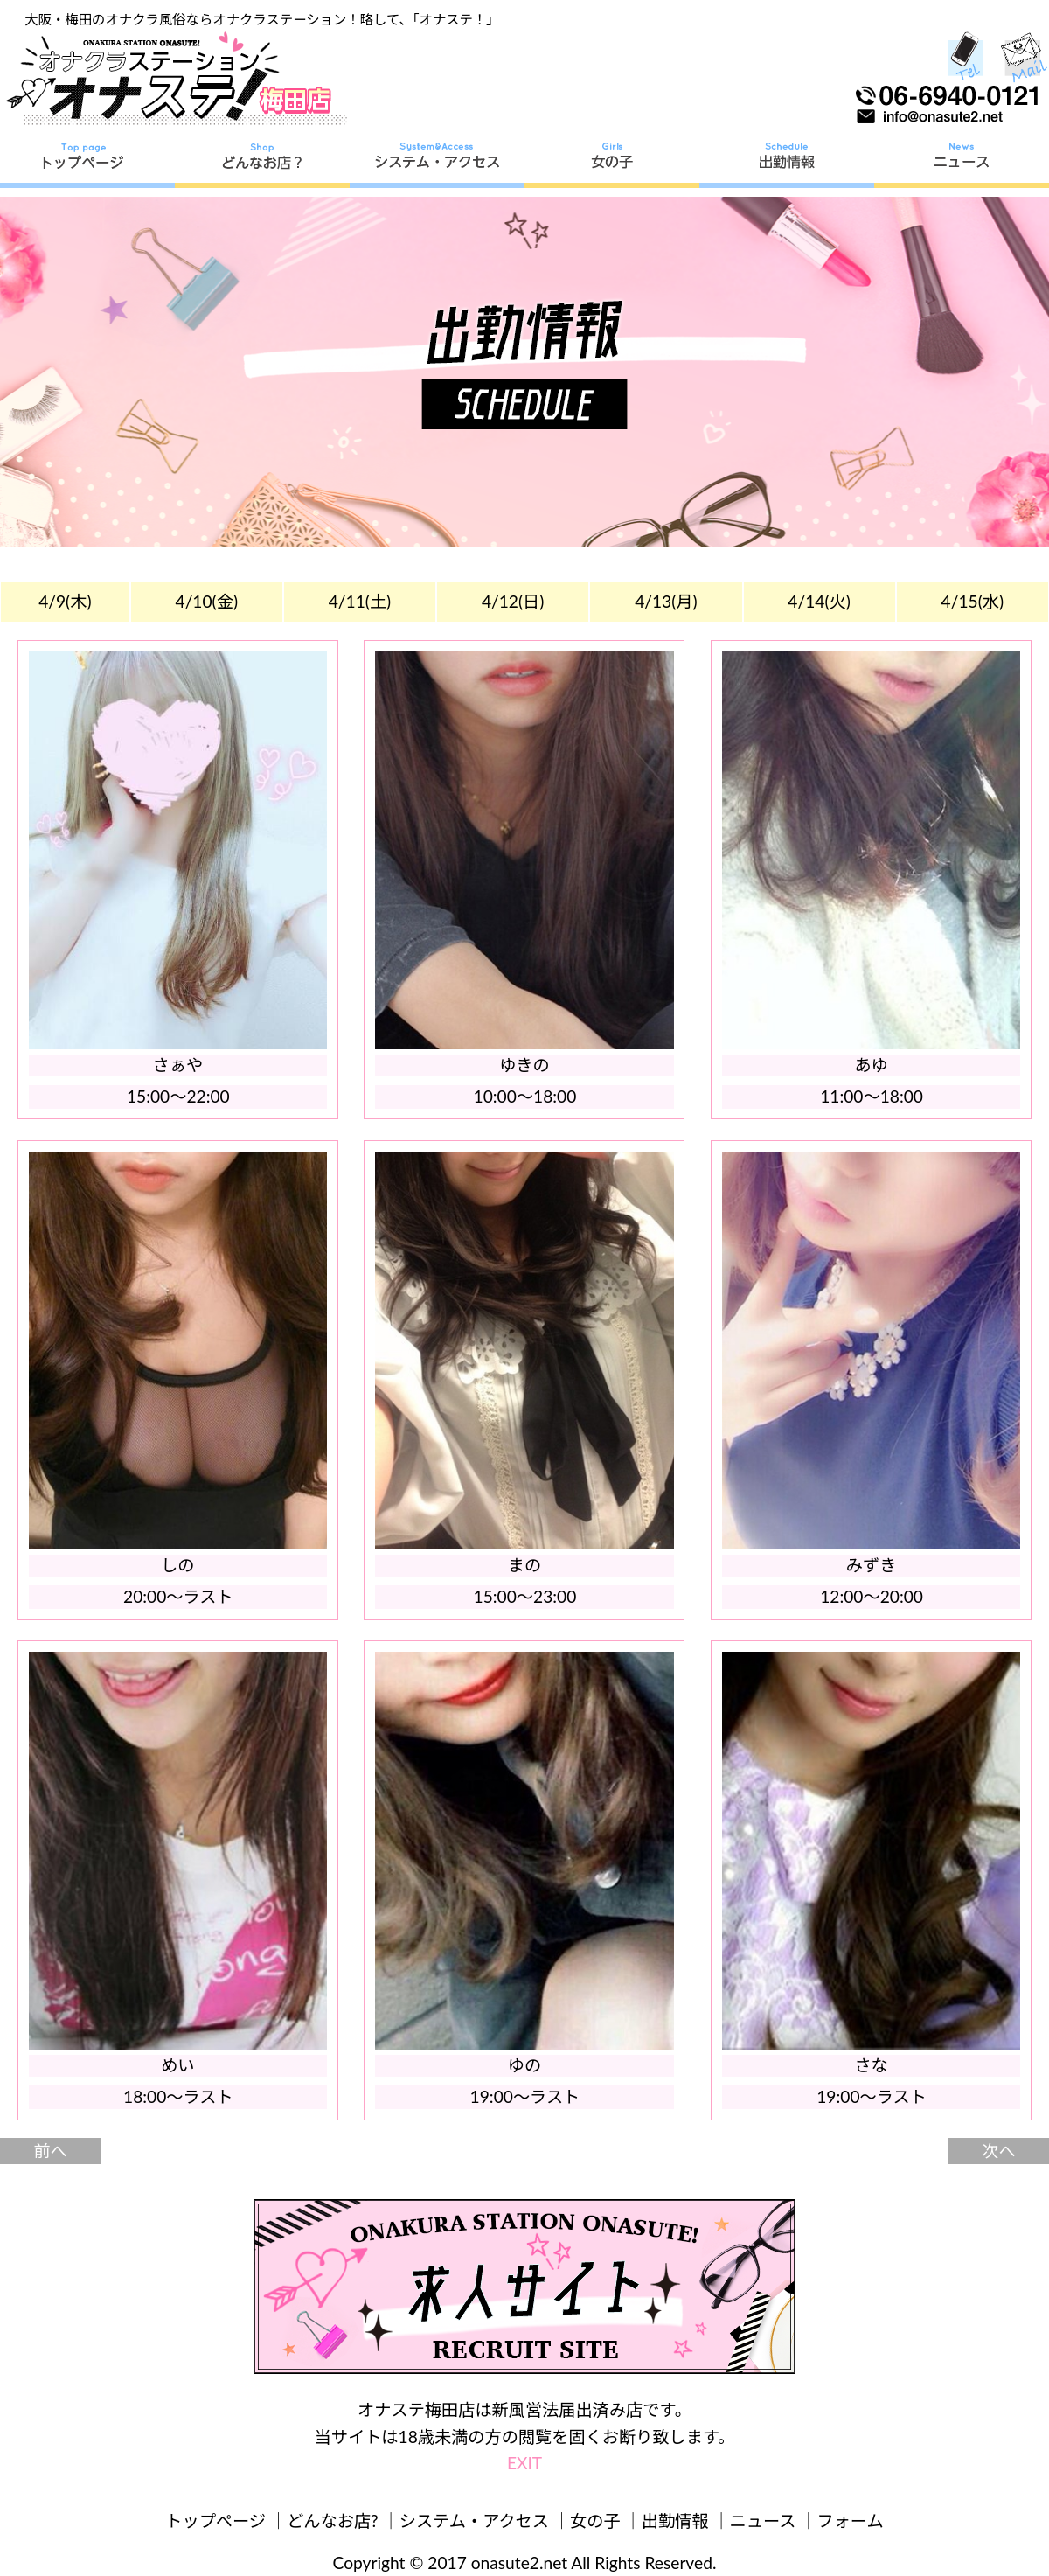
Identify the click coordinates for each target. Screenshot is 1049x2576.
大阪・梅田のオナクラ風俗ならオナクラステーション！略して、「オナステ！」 (261, 19)
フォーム (850, 2520)
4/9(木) (64, 601)
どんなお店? (333, 2520)
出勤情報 (675, 2520)
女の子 (595, 2520)
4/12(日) (513, 601)
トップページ (215, 2520)
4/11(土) (360, 601)
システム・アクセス (474, 2520)
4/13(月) (666, 601)
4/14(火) (819, 601)
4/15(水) (972, 601)
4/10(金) (207, 601)
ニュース (763, 2520)
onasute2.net (519, 2562)
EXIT (524, 2463)
